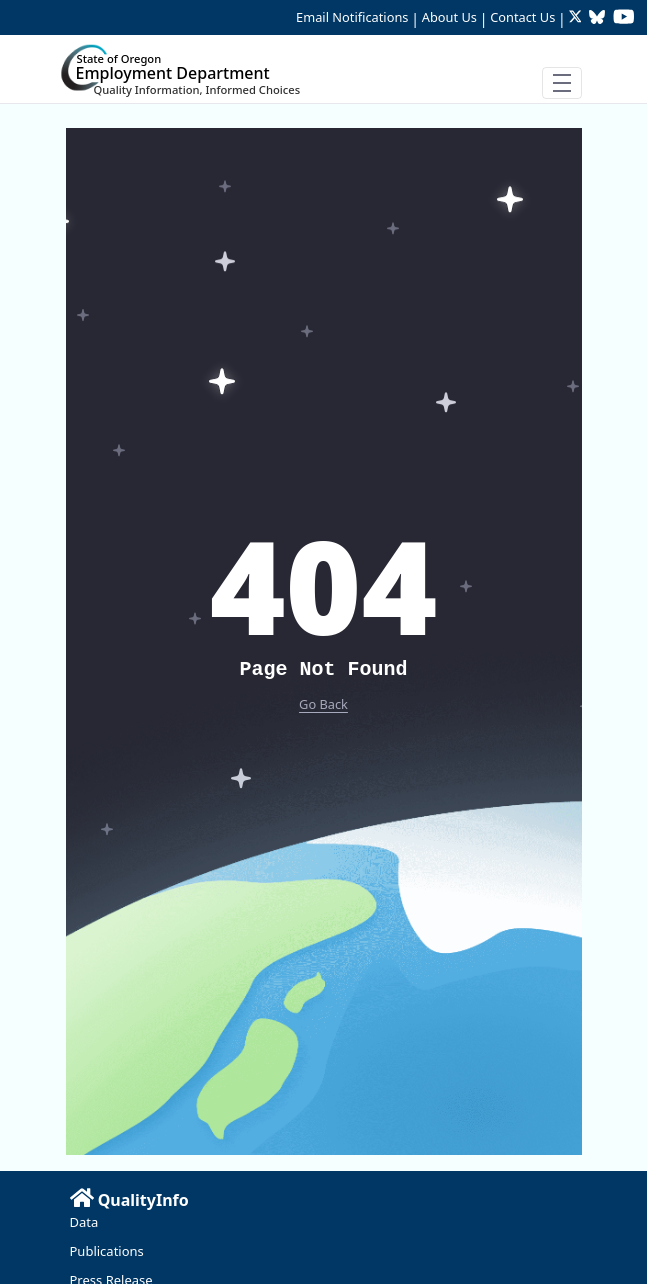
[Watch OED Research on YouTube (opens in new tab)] (624, 18)
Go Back (323, 704)
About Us (449, 17)
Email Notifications (352, 17)
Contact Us (522, 17)
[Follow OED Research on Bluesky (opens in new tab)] (597, 18)
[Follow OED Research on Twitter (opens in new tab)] (577, 18)
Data (84, 1222)
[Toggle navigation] (562, 83)
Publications (107, 1251)
